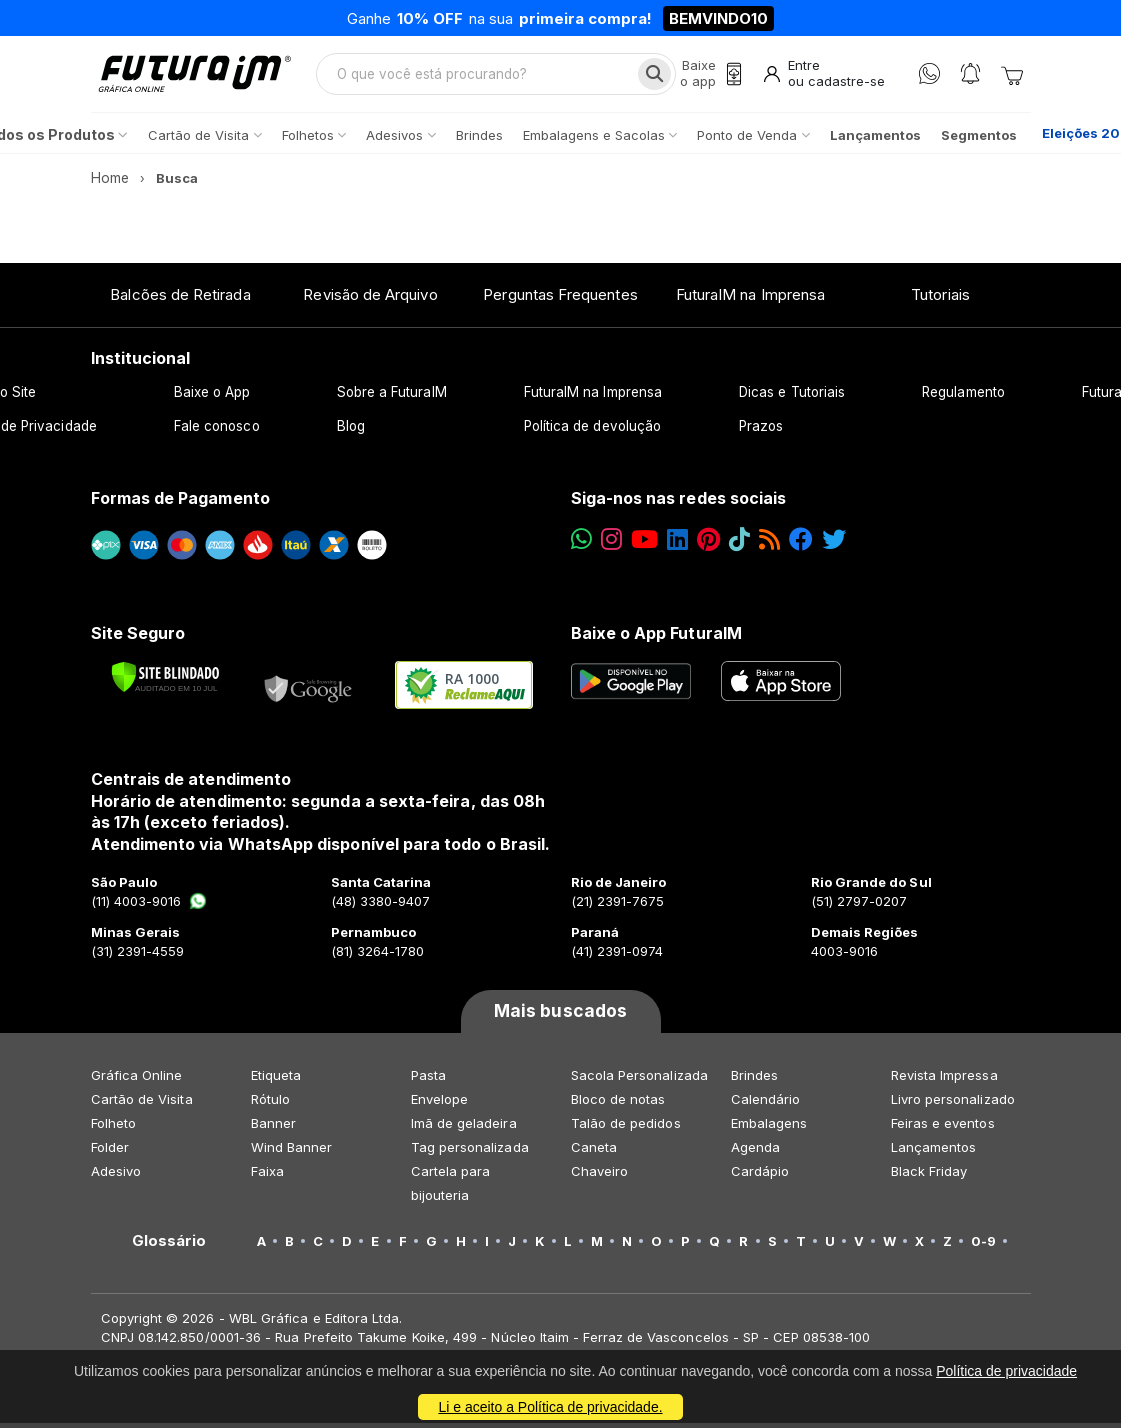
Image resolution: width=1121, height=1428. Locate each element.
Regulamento (963, 397)
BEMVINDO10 (718, 18)
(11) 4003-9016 (149, 906)
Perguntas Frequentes (560, 299)
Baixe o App (212, 397)
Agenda (755, 1152)
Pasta (428, 1080)
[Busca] (652, 76)
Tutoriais (940, 299)
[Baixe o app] (709, 76)
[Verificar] (165, 682)
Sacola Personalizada (639, 1080)
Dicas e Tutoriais (792, 397)
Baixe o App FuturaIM (656, 637)
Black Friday (929, 1176)
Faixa (267, 1176)
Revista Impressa (944, 1080)
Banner (273, 1128)
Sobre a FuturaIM (392, 397)
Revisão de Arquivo (370, 299)
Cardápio (760, 1176)
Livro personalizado (953, 1104)
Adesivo (116, 1176)
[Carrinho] (1012, 76)
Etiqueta (276, 1080)
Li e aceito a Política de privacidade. (550, 1407)
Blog (351, 431)
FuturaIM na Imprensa (750, 299)
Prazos (761, 431)
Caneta (594, 1152)
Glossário (169, 1246)
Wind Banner (292, 1152)
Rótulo (270, 1104)
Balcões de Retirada (180, 299)
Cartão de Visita (142, 1104)
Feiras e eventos (943, 1128)
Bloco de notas (618, 1104)
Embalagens (769, 1128)
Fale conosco (217, 431)
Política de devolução (592, 431)
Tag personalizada (470, 1152)
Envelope (440, 1104)
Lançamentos (934, 1152)
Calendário (766, 1104)
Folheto (113, 1128)
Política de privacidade (1006, 1371)
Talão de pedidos (626, 1128)
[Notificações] (970, 76)
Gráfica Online (137, 1080)
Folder (110, 1152)
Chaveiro (600, 1176)
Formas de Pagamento (180, 503)
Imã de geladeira (464, 1128)
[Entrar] (823, 76)
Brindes (754, 1080)
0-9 (983, 1246)
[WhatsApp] (929, 76)
